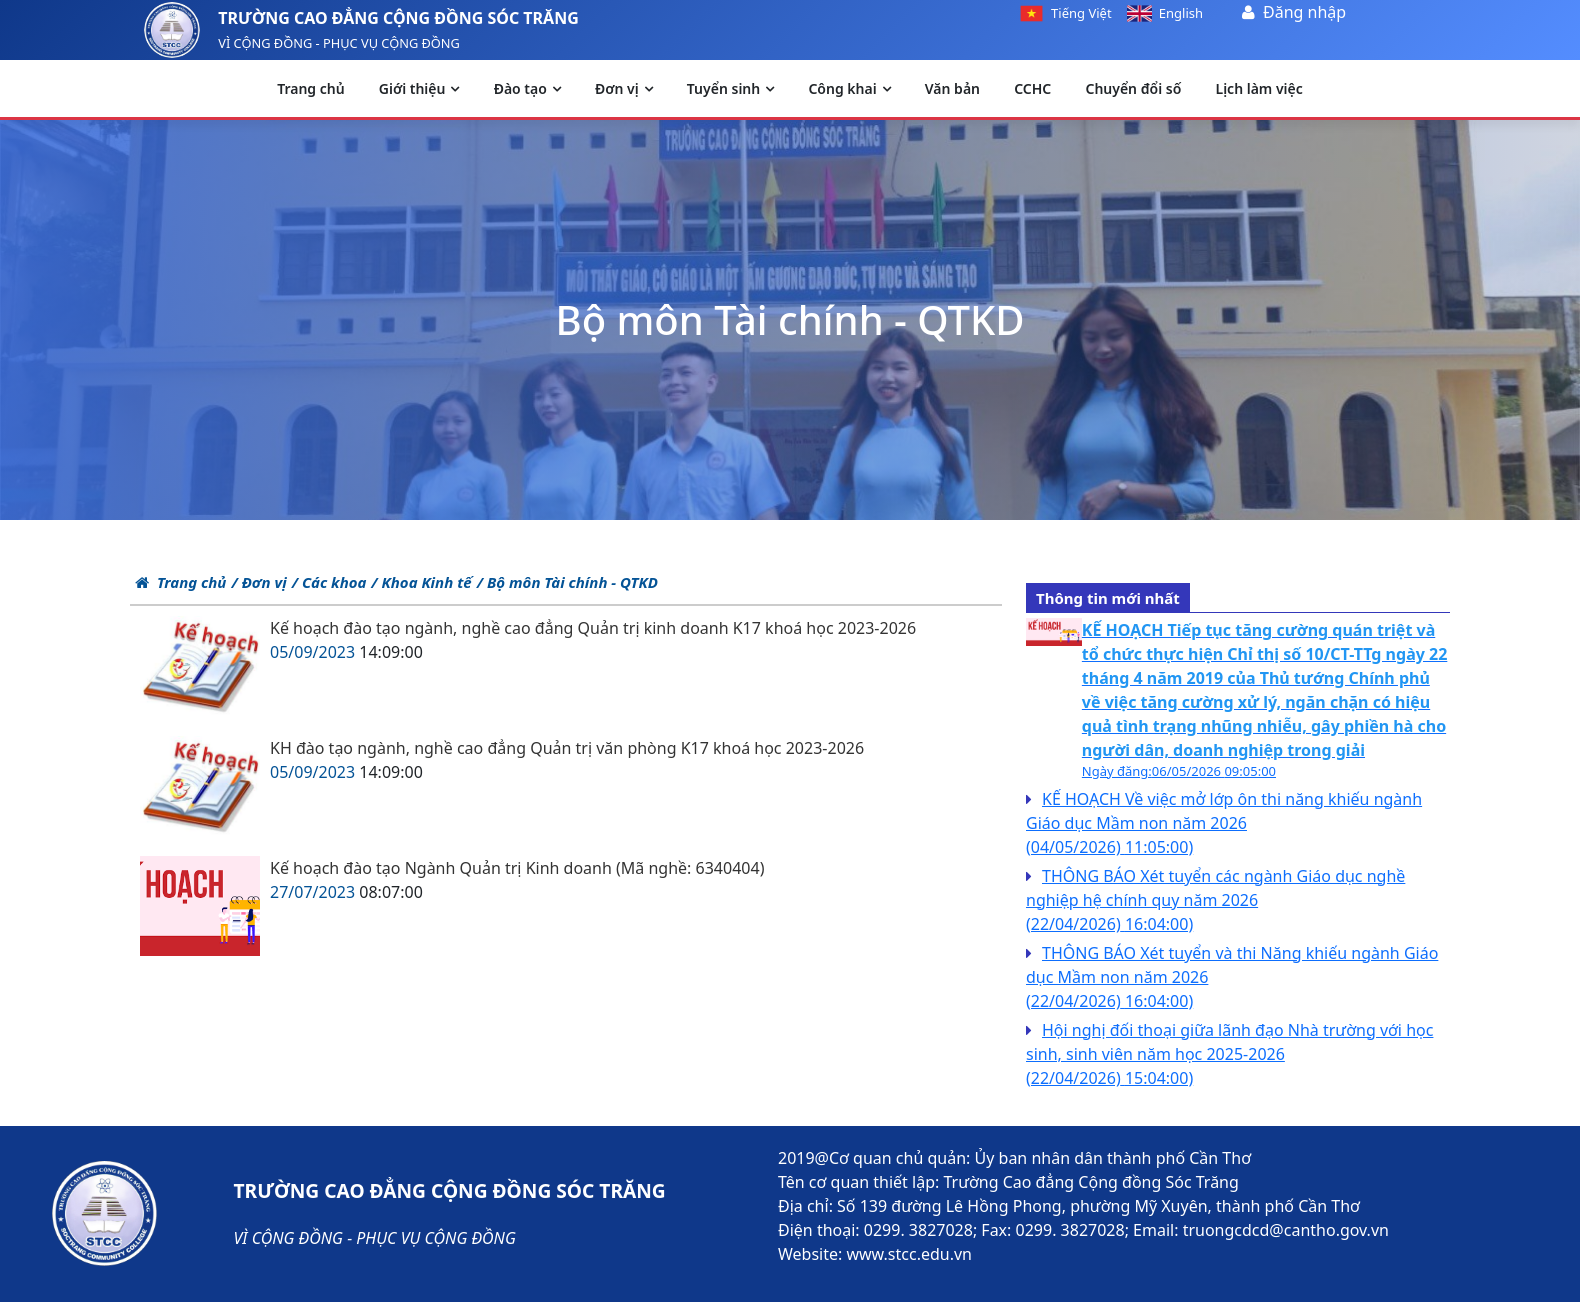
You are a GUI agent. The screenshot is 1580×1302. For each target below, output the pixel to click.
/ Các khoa (329, 582)
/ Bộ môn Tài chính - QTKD (567, 582)
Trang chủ (180, 582)
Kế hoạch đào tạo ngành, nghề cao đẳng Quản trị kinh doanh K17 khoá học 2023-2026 (593, 628)
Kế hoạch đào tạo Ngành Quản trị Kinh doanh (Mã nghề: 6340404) (517, 868)
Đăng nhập (1304, 12)
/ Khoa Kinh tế (421, 582)
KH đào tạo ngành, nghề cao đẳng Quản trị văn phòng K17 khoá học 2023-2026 (567, 748)
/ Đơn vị (258, 582)
